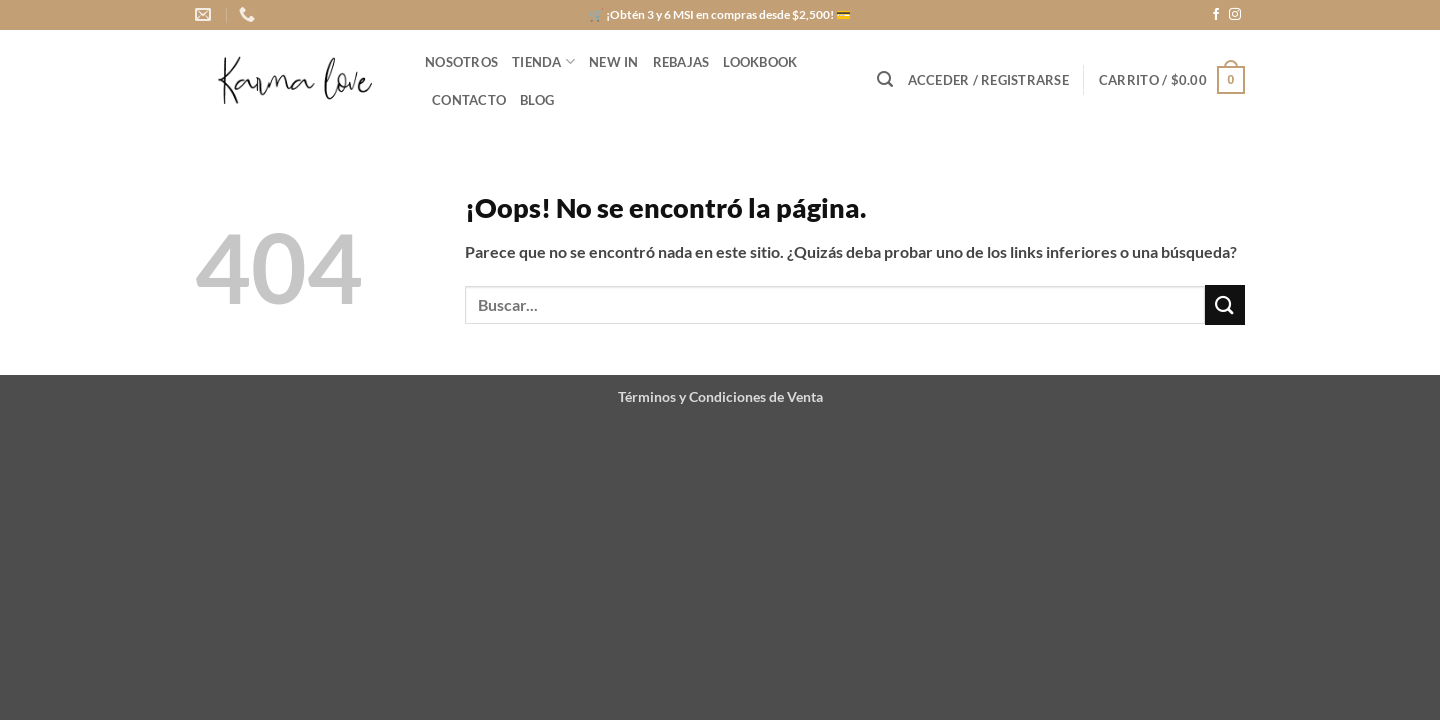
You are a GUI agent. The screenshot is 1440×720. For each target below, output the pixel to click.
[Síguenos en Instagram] (1235, 15)
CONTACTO (469, 100)
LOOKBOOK (760, 62)
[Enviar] (1225, 304)
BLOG (537, 100)
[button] (885, 79)
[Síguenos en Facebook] (1216, 15)
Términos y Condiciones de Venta (720, 396)
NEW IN (614, 62)
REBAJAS (681, 62)
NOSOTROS (461, 62)
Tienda (543, 61)
